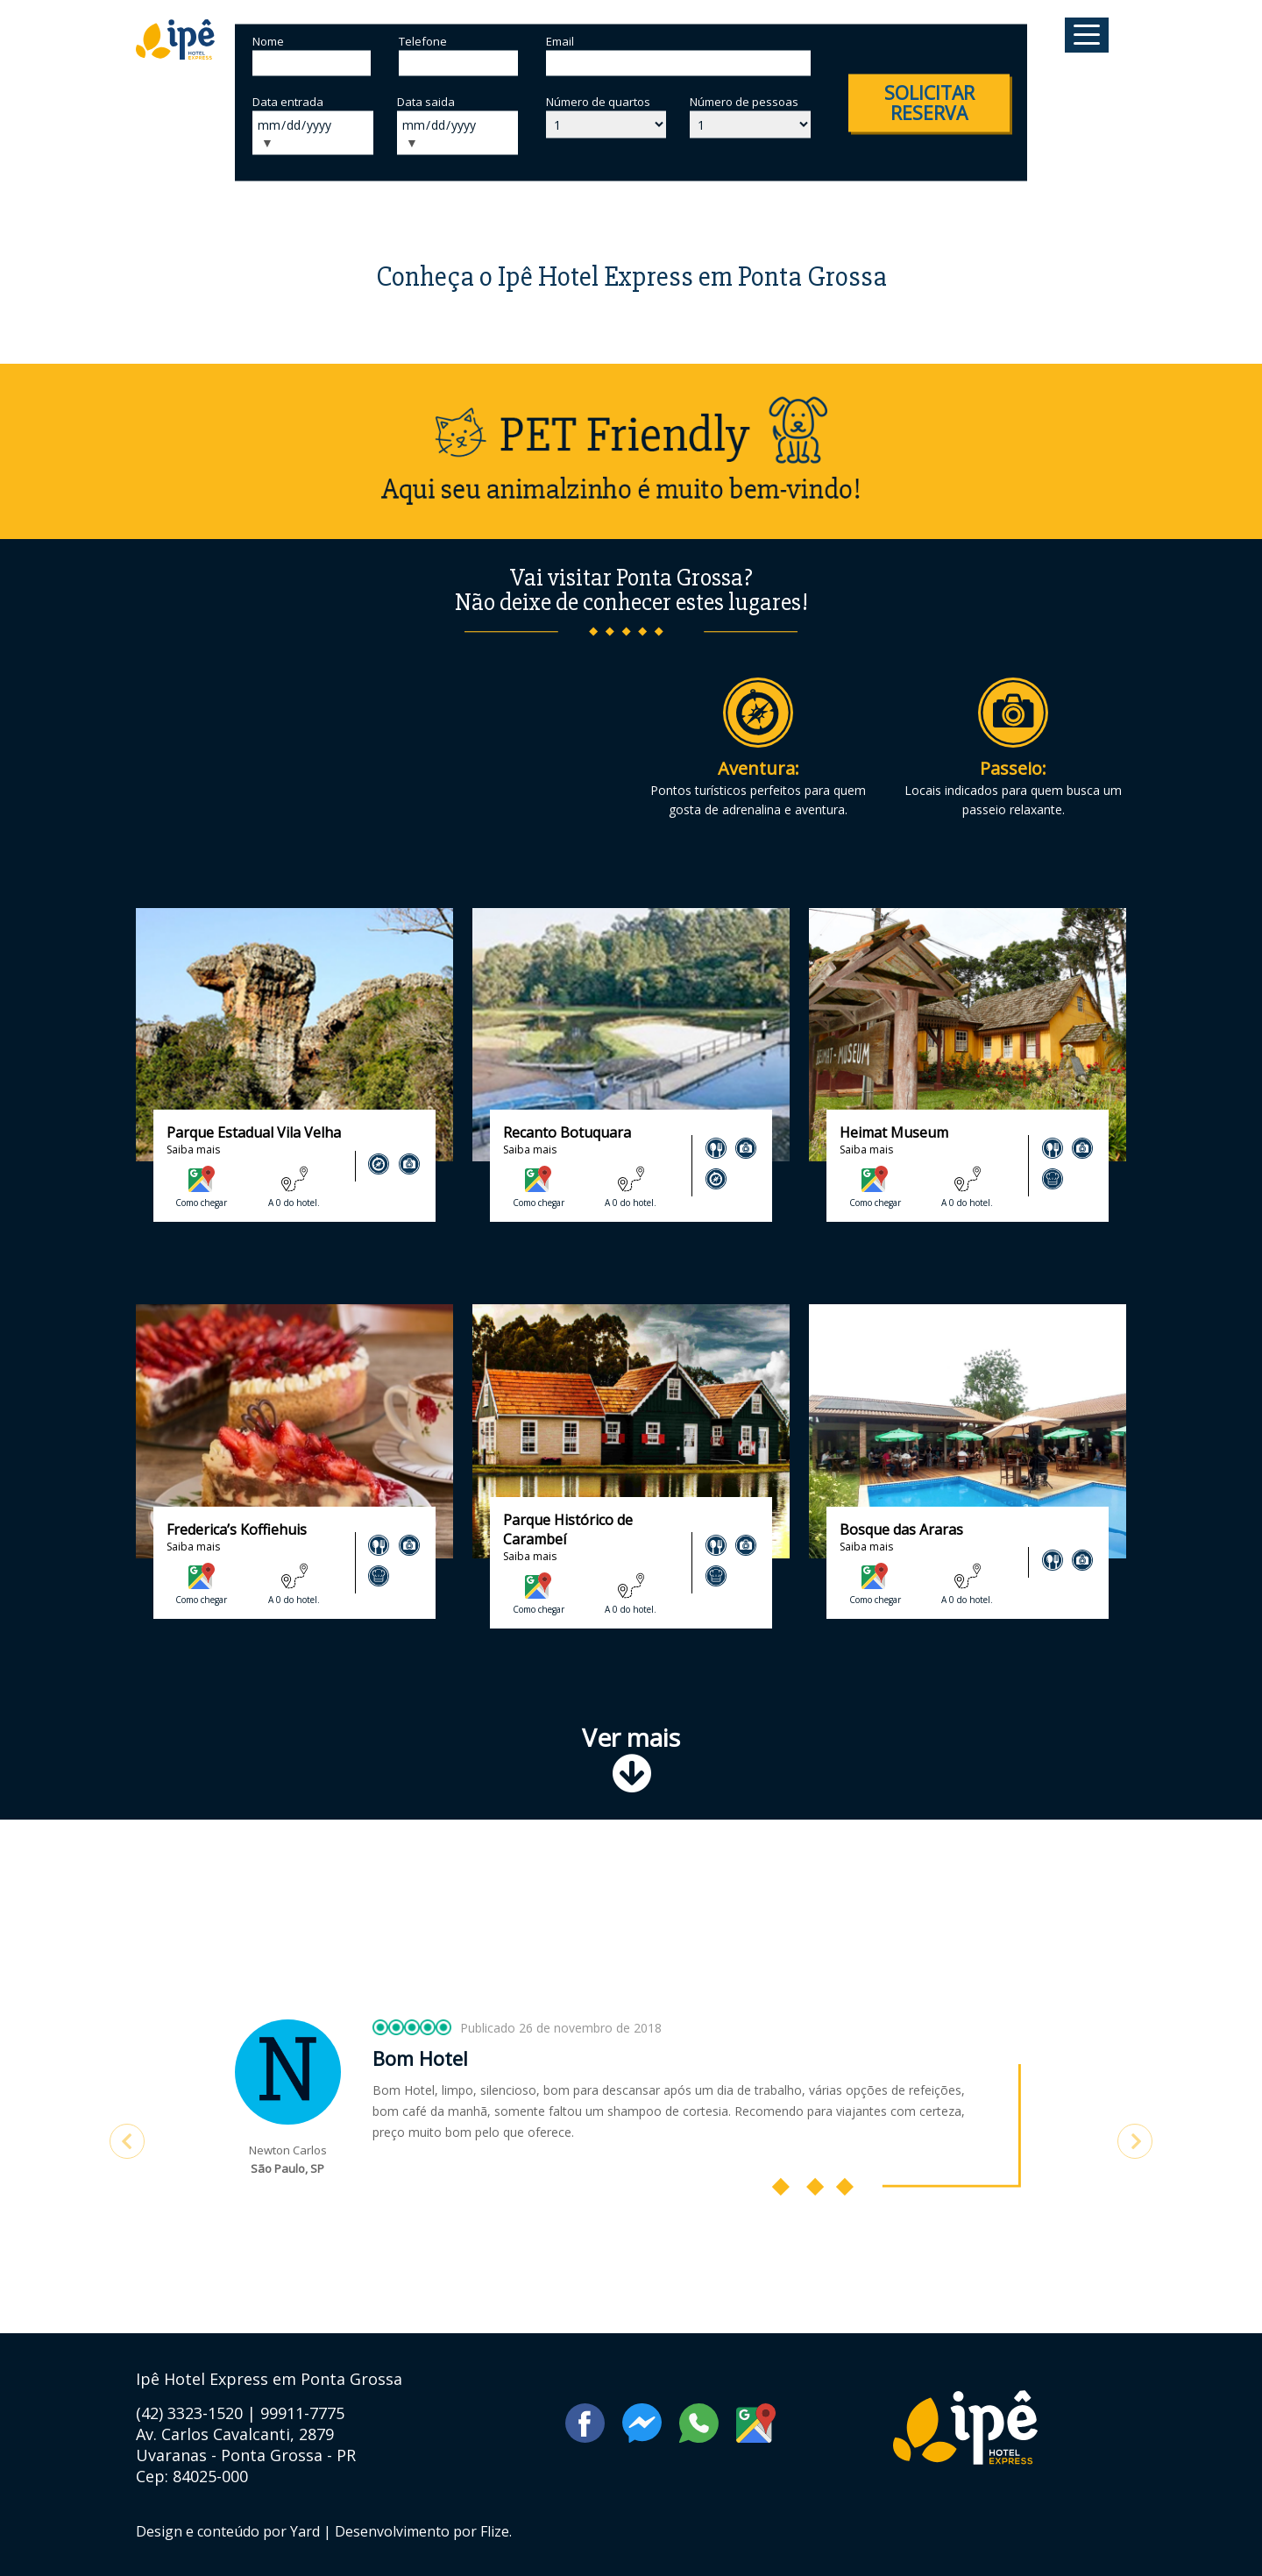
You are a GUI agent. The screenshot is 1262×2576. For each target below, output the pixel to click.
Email (560, 41)
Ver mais (631, 1757)
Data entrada (287, 102)
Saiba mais (193, 1149)
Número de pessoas (744, 102)
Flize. (496, 2531)
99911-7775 (302, 2412)
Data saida (426, 102)
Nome (268, 41)
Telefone (423, 41)
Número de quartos (598, 102)
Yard (305, 2531)
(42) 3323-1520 (191, 2412)
